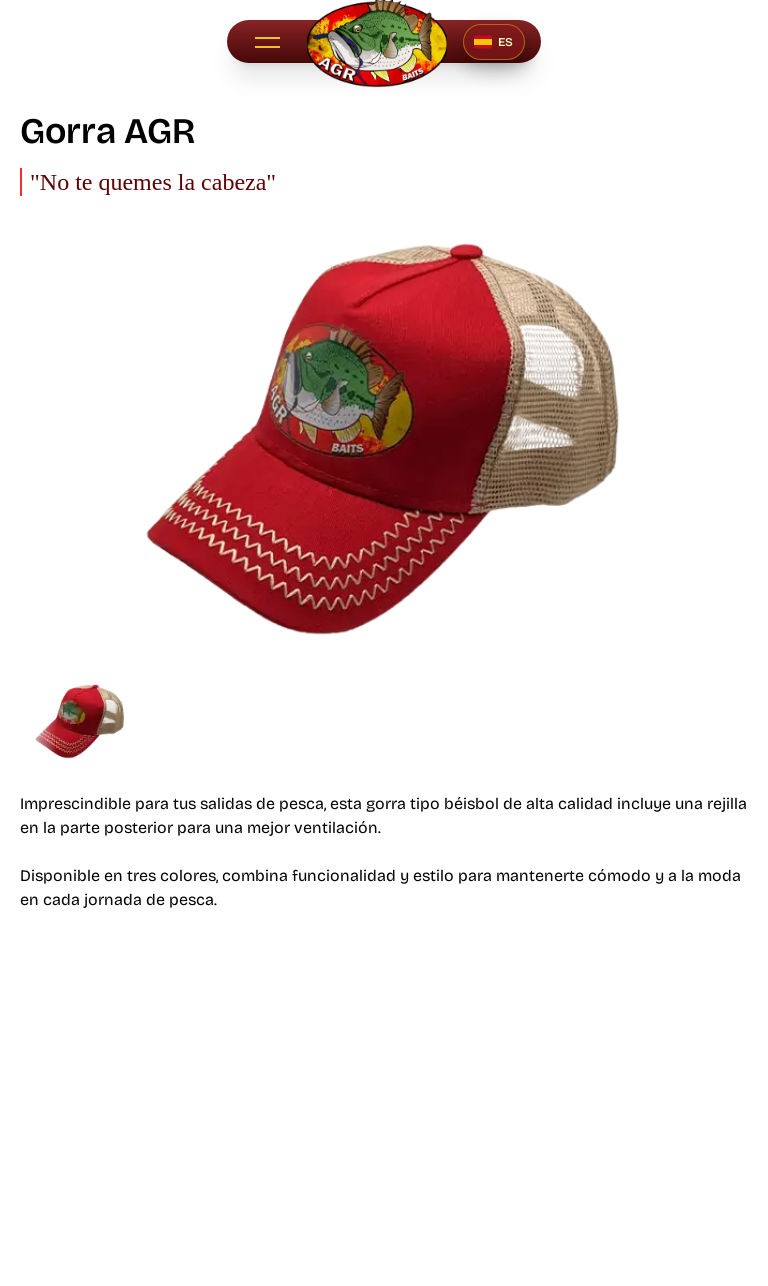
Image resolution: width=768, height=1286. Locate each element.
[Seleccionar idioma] (494, 42)
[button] (267, 42)
